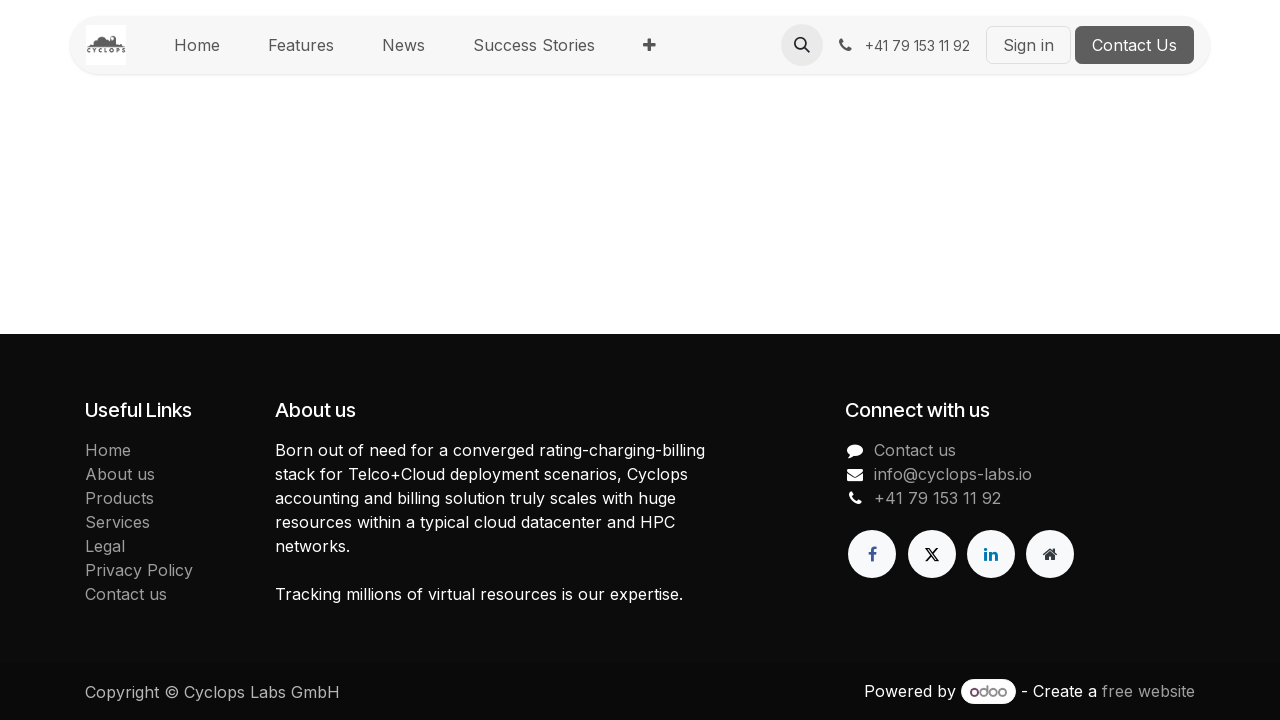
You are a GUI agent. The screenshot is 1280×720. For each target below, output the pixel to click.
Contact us (126, 594)
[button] (802, 45)
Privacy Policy (139, 570)
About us (120, 474)
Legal (105, 546)
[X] (932, 554)
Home (108, 450)
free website (1148, 691)
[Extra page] (1050, 554)
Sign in (1028, 45)
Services (117, 522)
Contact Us (1134, 45)
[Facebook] (872, 554)
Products (119, 498)
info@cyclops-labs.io (953, 474)
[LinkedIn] (991, 554)
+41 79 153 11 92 (937, 498)
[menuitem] (197, 45)
